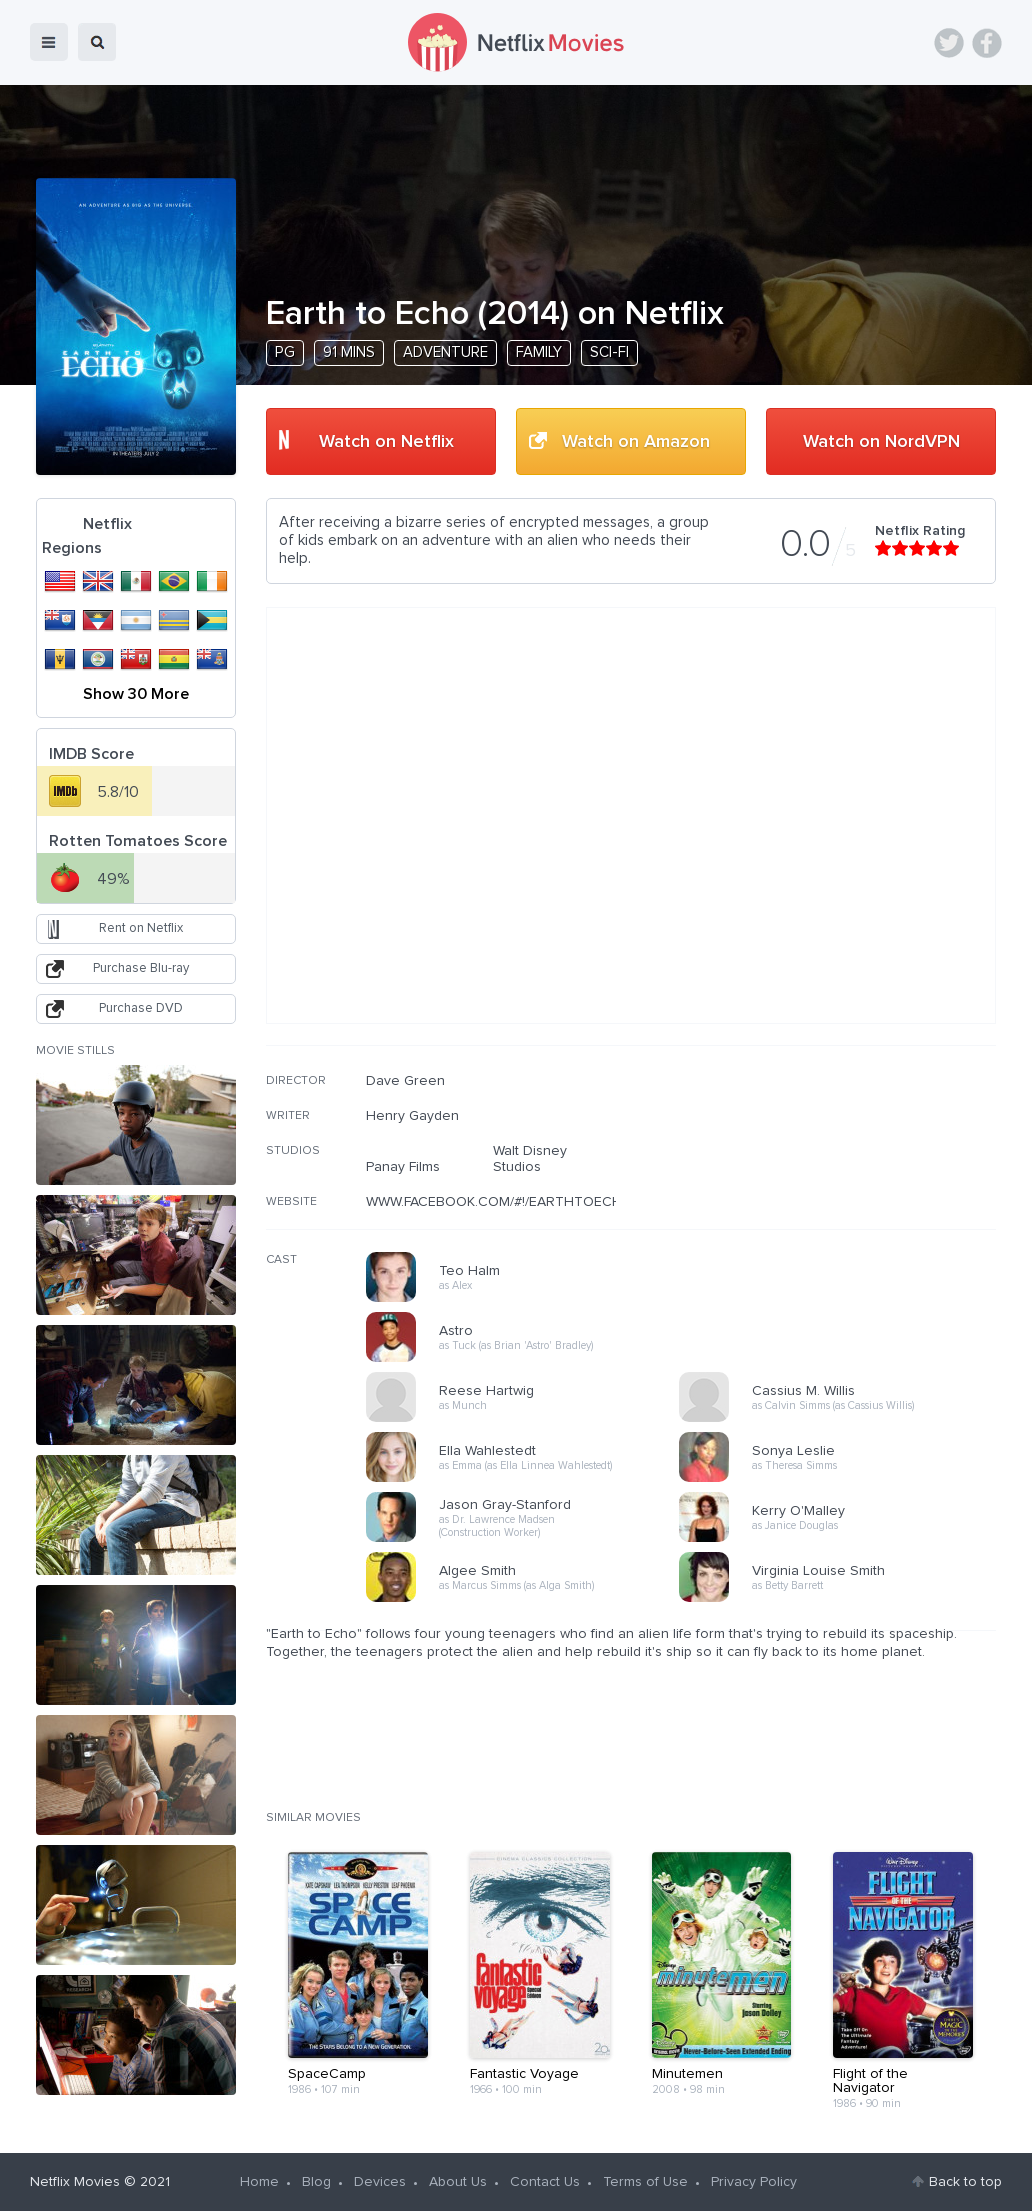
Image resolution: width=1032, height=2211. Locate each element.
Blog (316, 2182)
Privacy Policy (754, 2182)
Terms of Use (645, 2182)
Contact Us (545, 2182)
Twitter (949, 43)
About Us (458, 2182)
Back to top (965, 2182)
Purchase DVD (141, 1008)
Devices (380, 2182)
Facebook (987, 43)
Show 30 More (136, 694)
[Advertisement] (846, 1201)
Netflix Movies (75, 2182)
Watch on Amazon (636, 442)
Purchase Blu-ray (141, 968)
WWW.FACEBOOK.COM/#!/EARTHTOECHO (499, 1202)
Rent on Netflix (141, 928)
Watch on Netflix (386, 442)
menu (49, 42)
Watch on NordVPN (881, 442)
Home (259, 2182)
